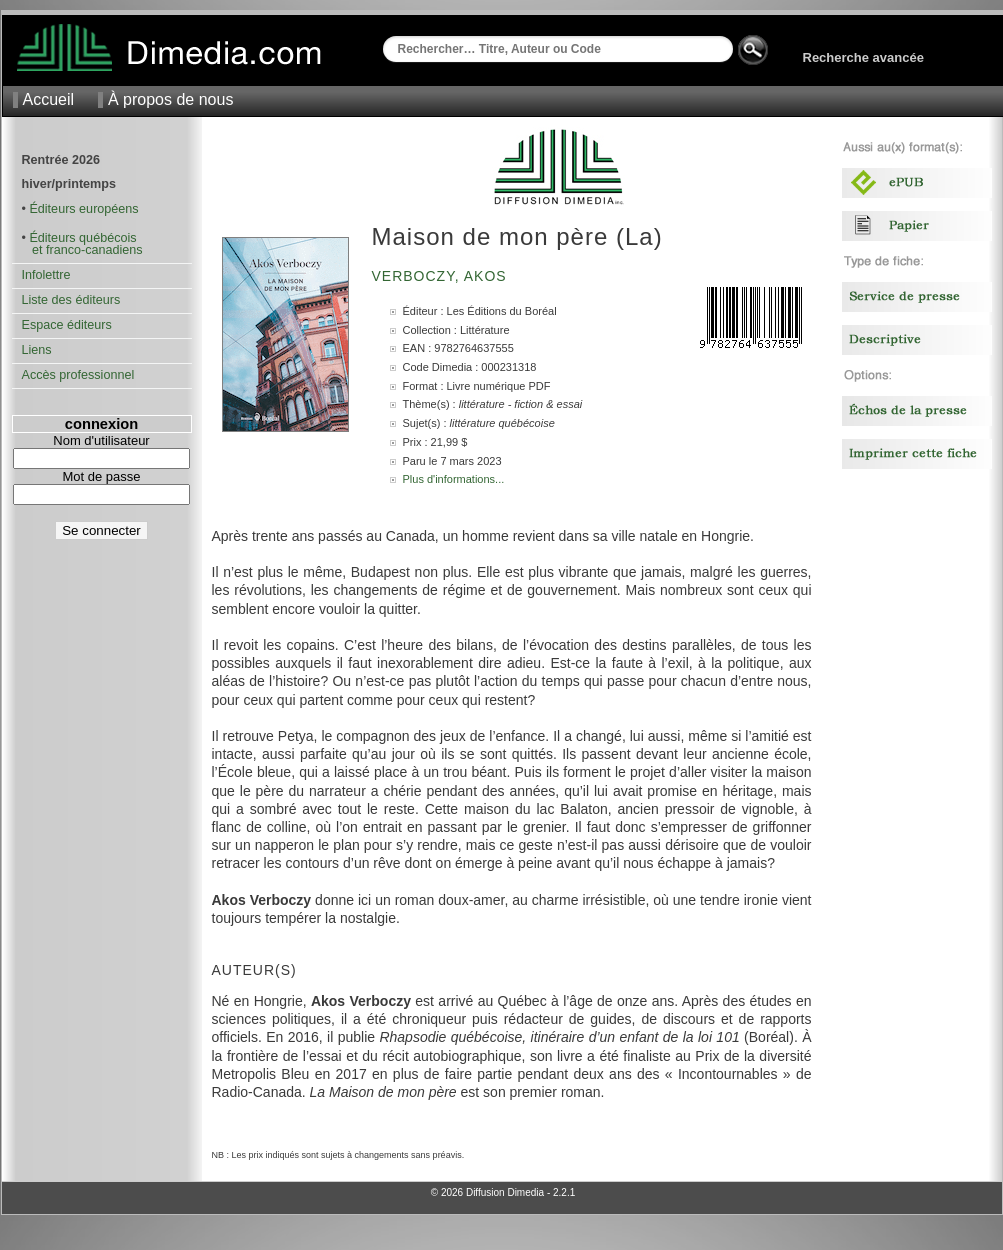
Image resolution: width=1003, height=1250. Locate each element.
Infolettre (46, 275)
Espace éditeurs (67, 325)
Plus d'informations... (454, 479)
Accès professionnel (78, 375)
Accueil (49, 99)
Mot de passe (101, 476)
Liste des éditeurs (71, 300)
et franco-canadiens (82, 250)
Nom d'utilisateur (101, 440)
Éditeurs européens (83, 209)
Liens (37, 350)
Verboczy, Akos (442, 276)
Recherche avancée (863, 57)
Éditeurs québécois (82, 238)
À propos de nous (170, 99)
